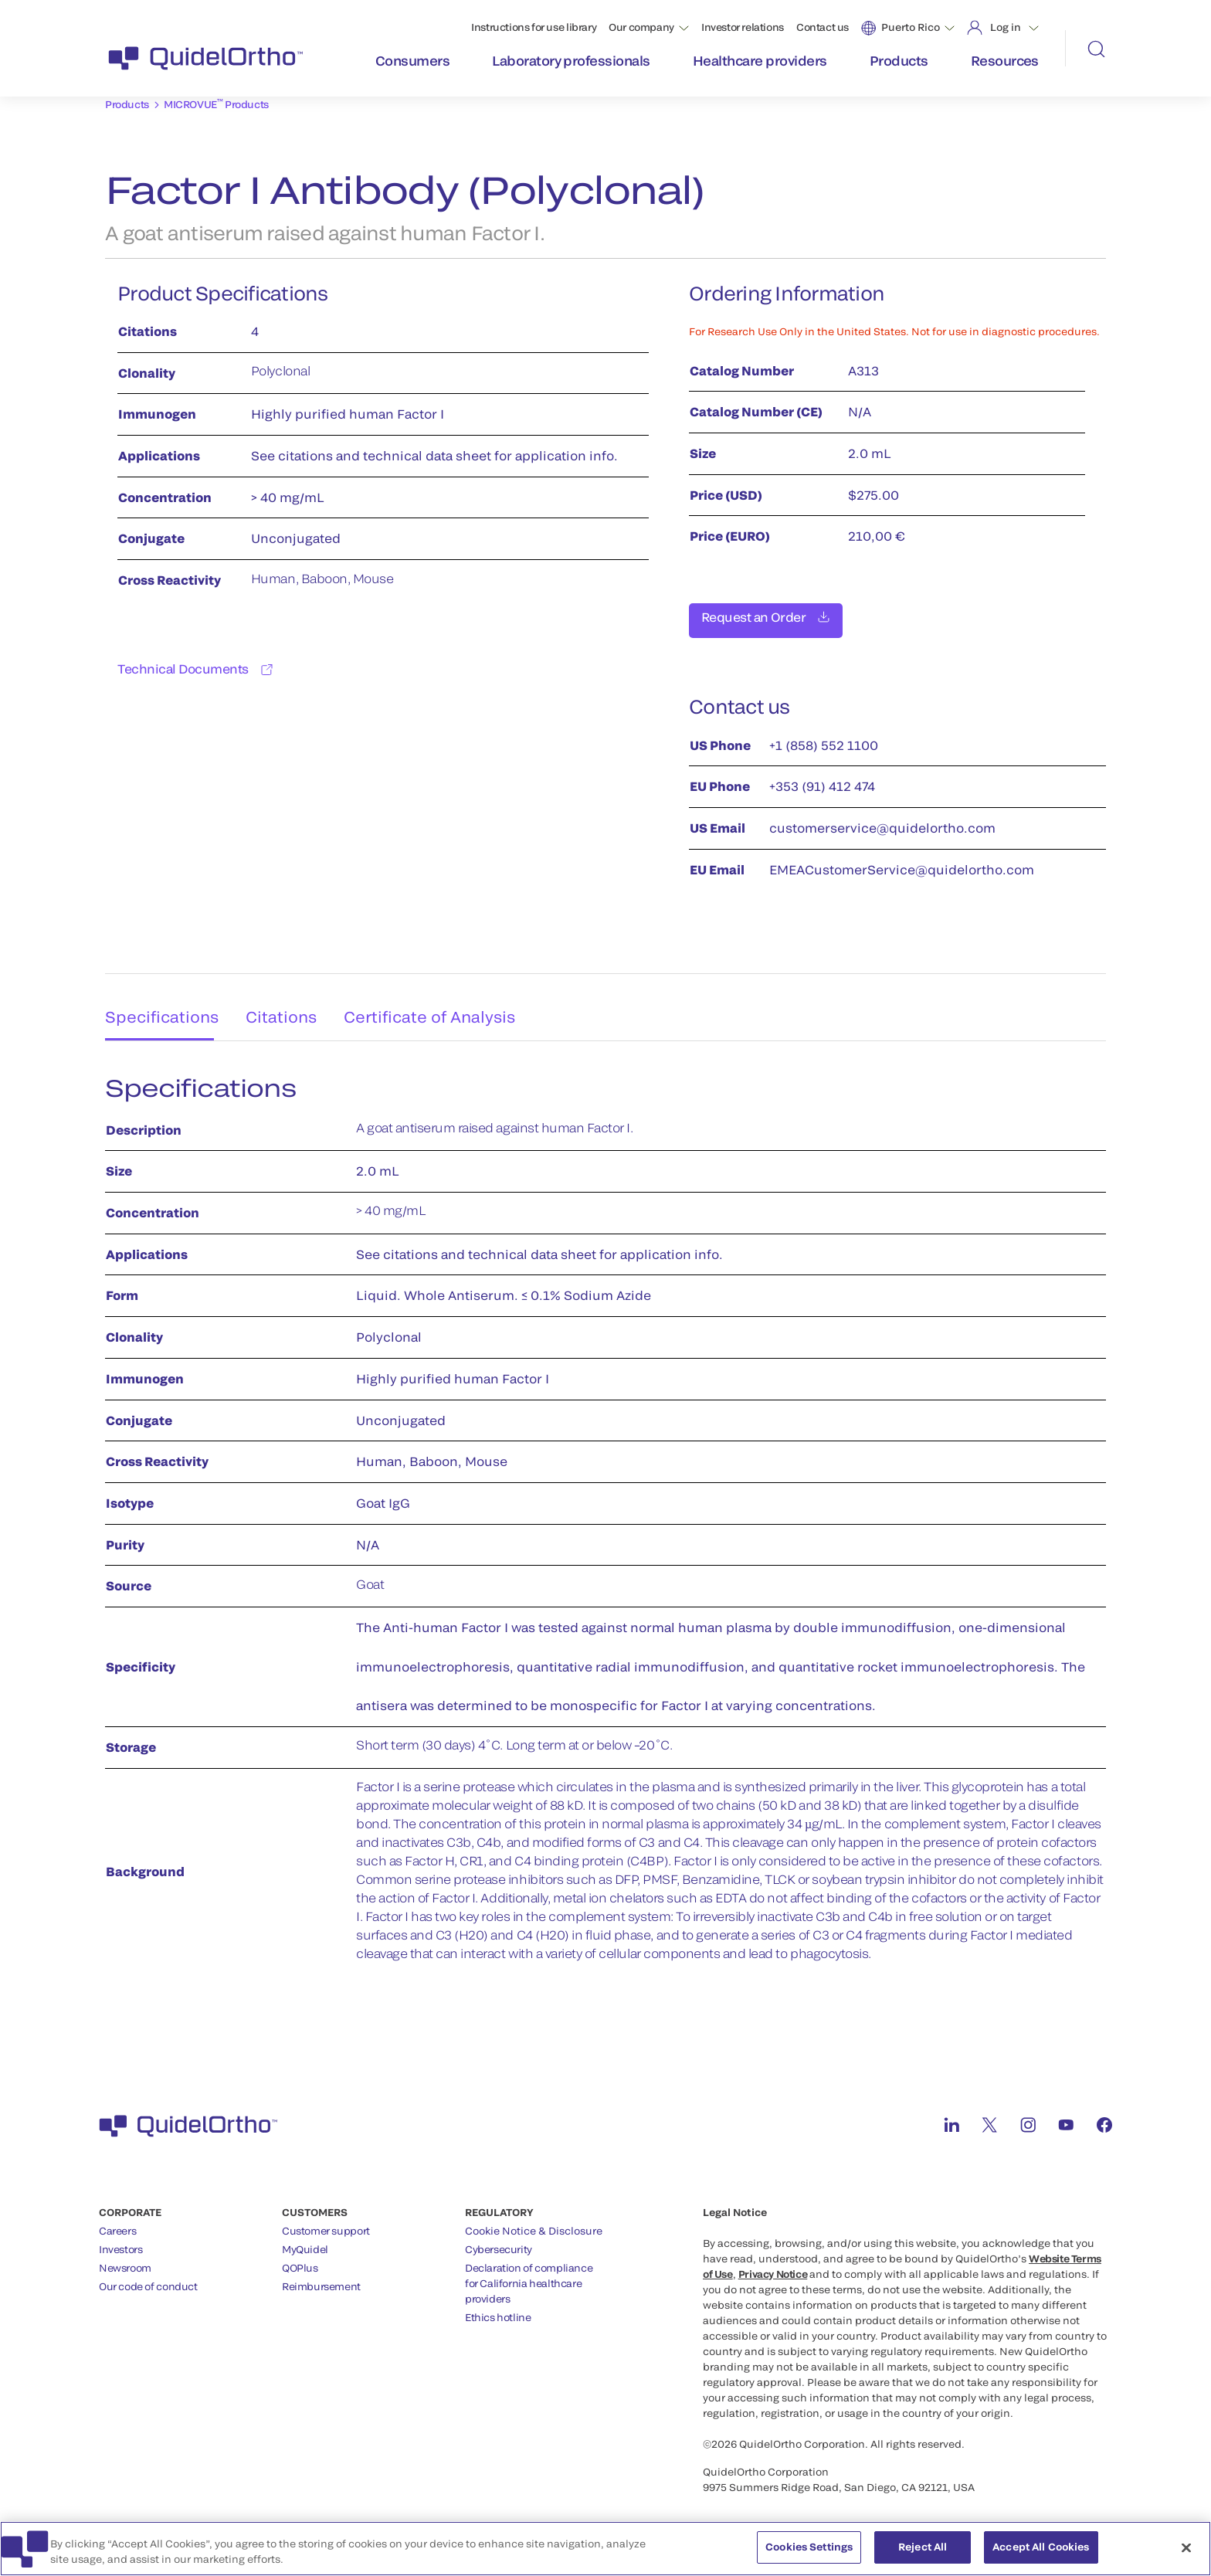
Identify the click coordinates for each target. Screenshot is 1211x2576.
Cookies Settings (809, 2554)
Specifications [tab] (155, 1002)
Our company (641, 27)
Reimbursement (321, 2278)
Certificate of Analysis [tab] (440, 1002)
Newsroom (125, 2259)
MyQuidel (305, 2241)
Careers (117, 2222)
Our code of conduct (148, 2278)
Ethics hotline (498, 2309)
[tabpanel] (605, 1518)
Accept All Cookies (1040, 2554)
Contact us (822, 27)
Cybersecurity (498, 2241)
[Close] (1186, 2554)
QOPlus (300, 2259)
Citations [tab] (285, 1002)
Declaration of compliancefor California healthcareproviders (528, 2274)
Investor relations (742, 27)
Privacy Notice (773, 2265)
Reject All (922, 2554)
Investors (121, 2241)
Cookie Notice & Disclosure (533, 2222)
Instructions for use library (533, 27)
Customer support (326, 2222)
